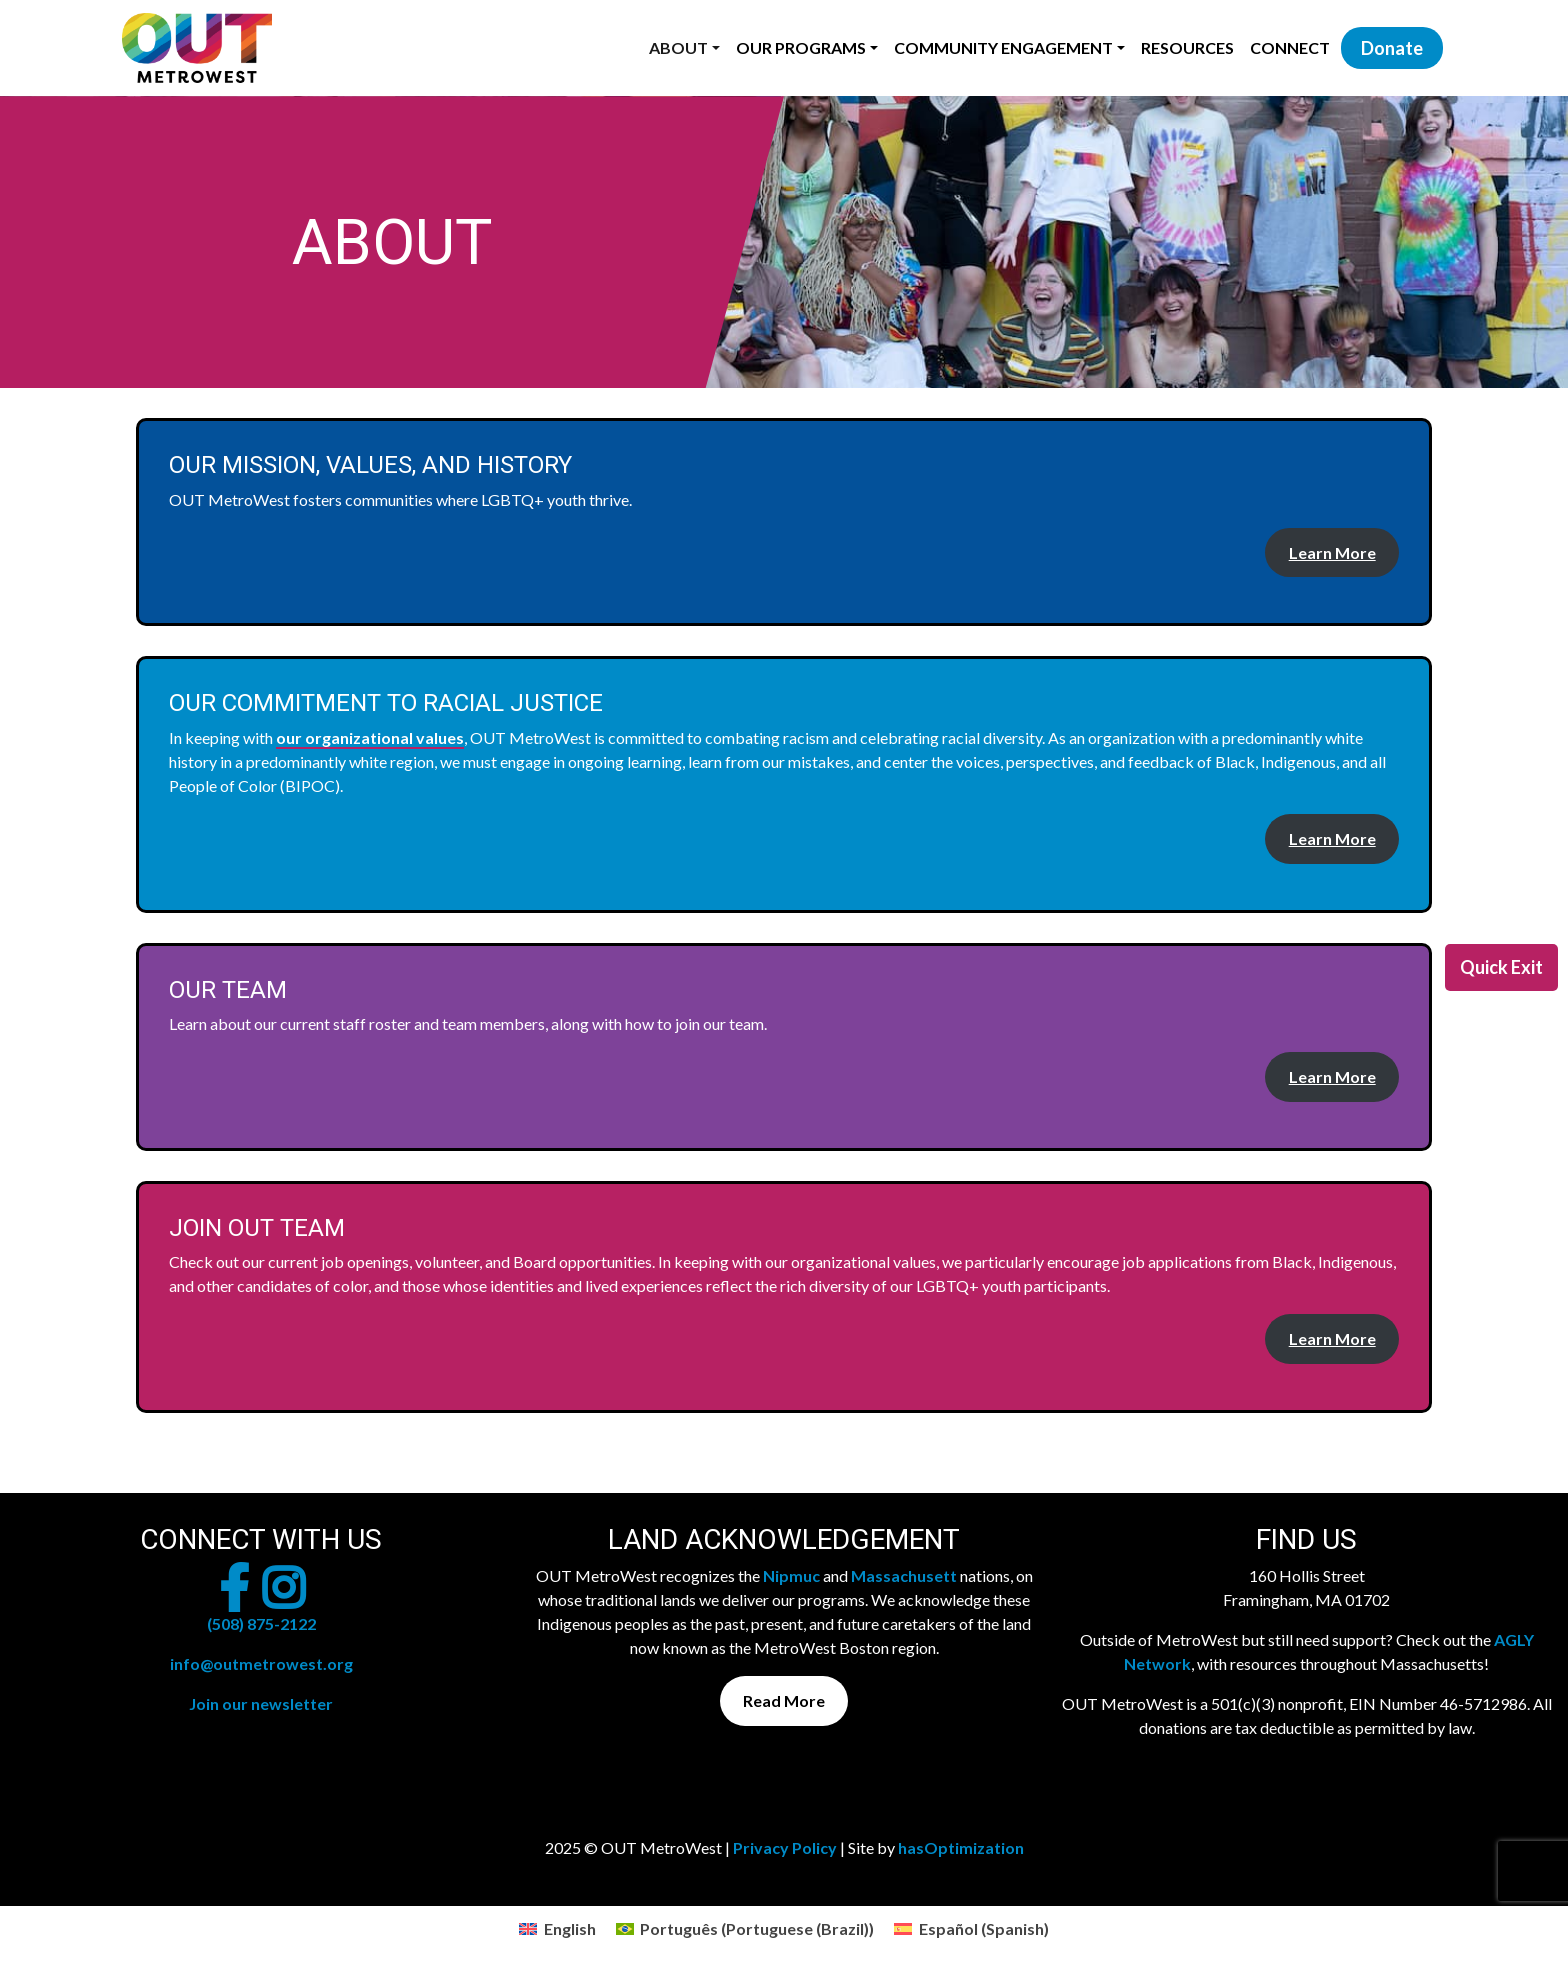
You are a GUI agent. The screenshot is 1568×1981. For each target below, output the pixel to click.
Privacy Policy (785, 1847)
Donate (1392, 48)
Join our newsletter (261, 1703)
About (678, 47)
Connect (1290, 47)
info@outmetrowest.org (261, 1663)
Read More (784, 1700)
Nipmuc (791, 1575)
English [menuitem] (570, 1928)
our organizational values (370, 737)
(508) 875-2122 (261, 1623)
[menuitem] (557, 1928)
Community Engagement (1003, 47)
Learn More (1332, 552)
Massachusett (904, 1575)
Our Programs (801, 47)
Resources (1187, 47)
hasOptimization (961, 1847)
